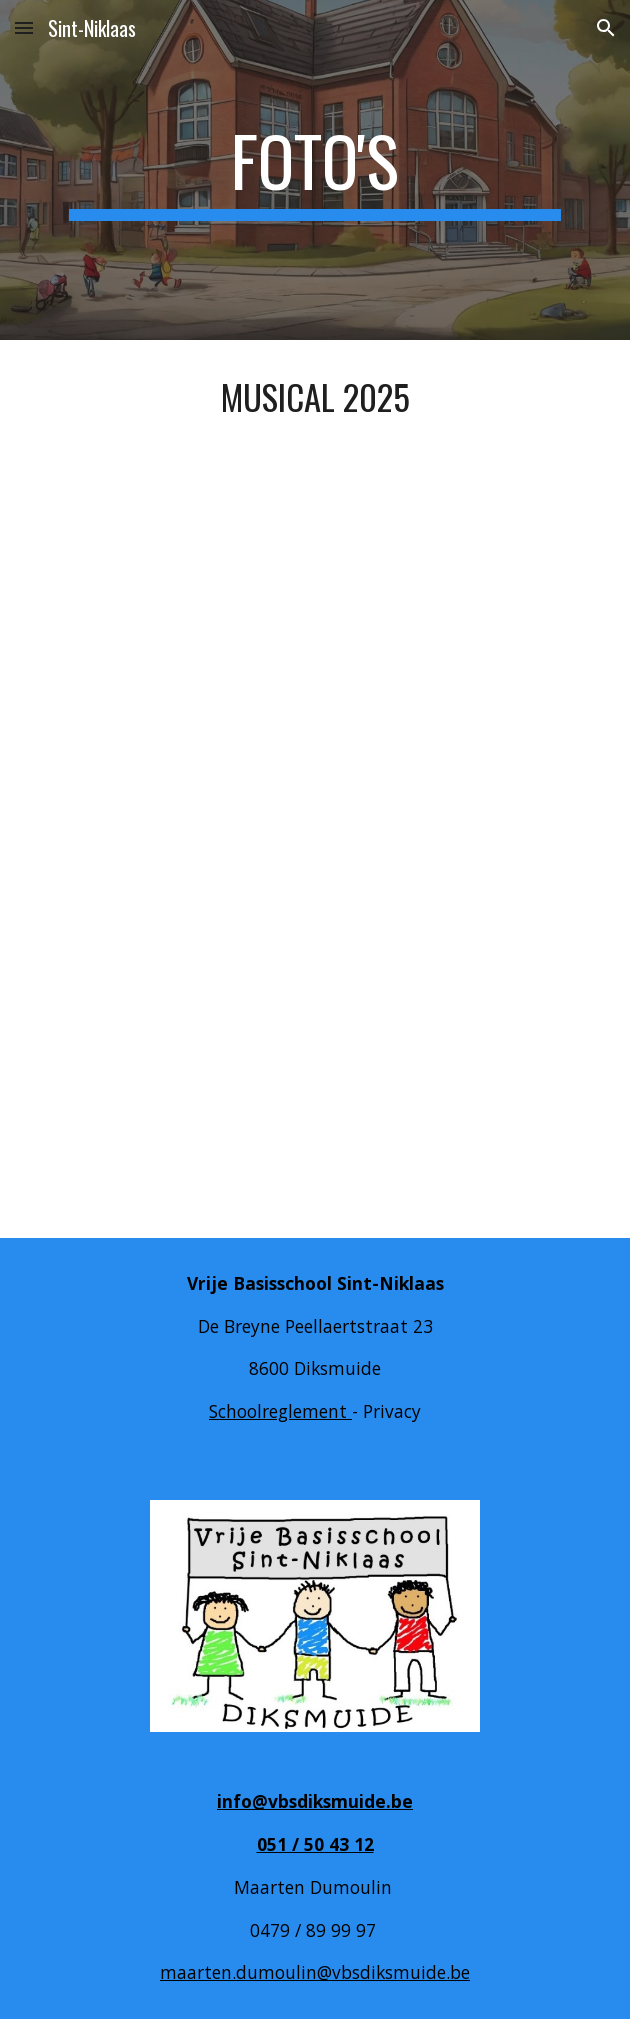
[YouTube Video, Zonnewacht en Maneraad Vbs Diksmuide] (314, 649)
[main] (314, 170)
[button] (24, 27)
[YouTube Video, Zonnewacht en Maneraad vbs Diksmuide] (314, 1041)
